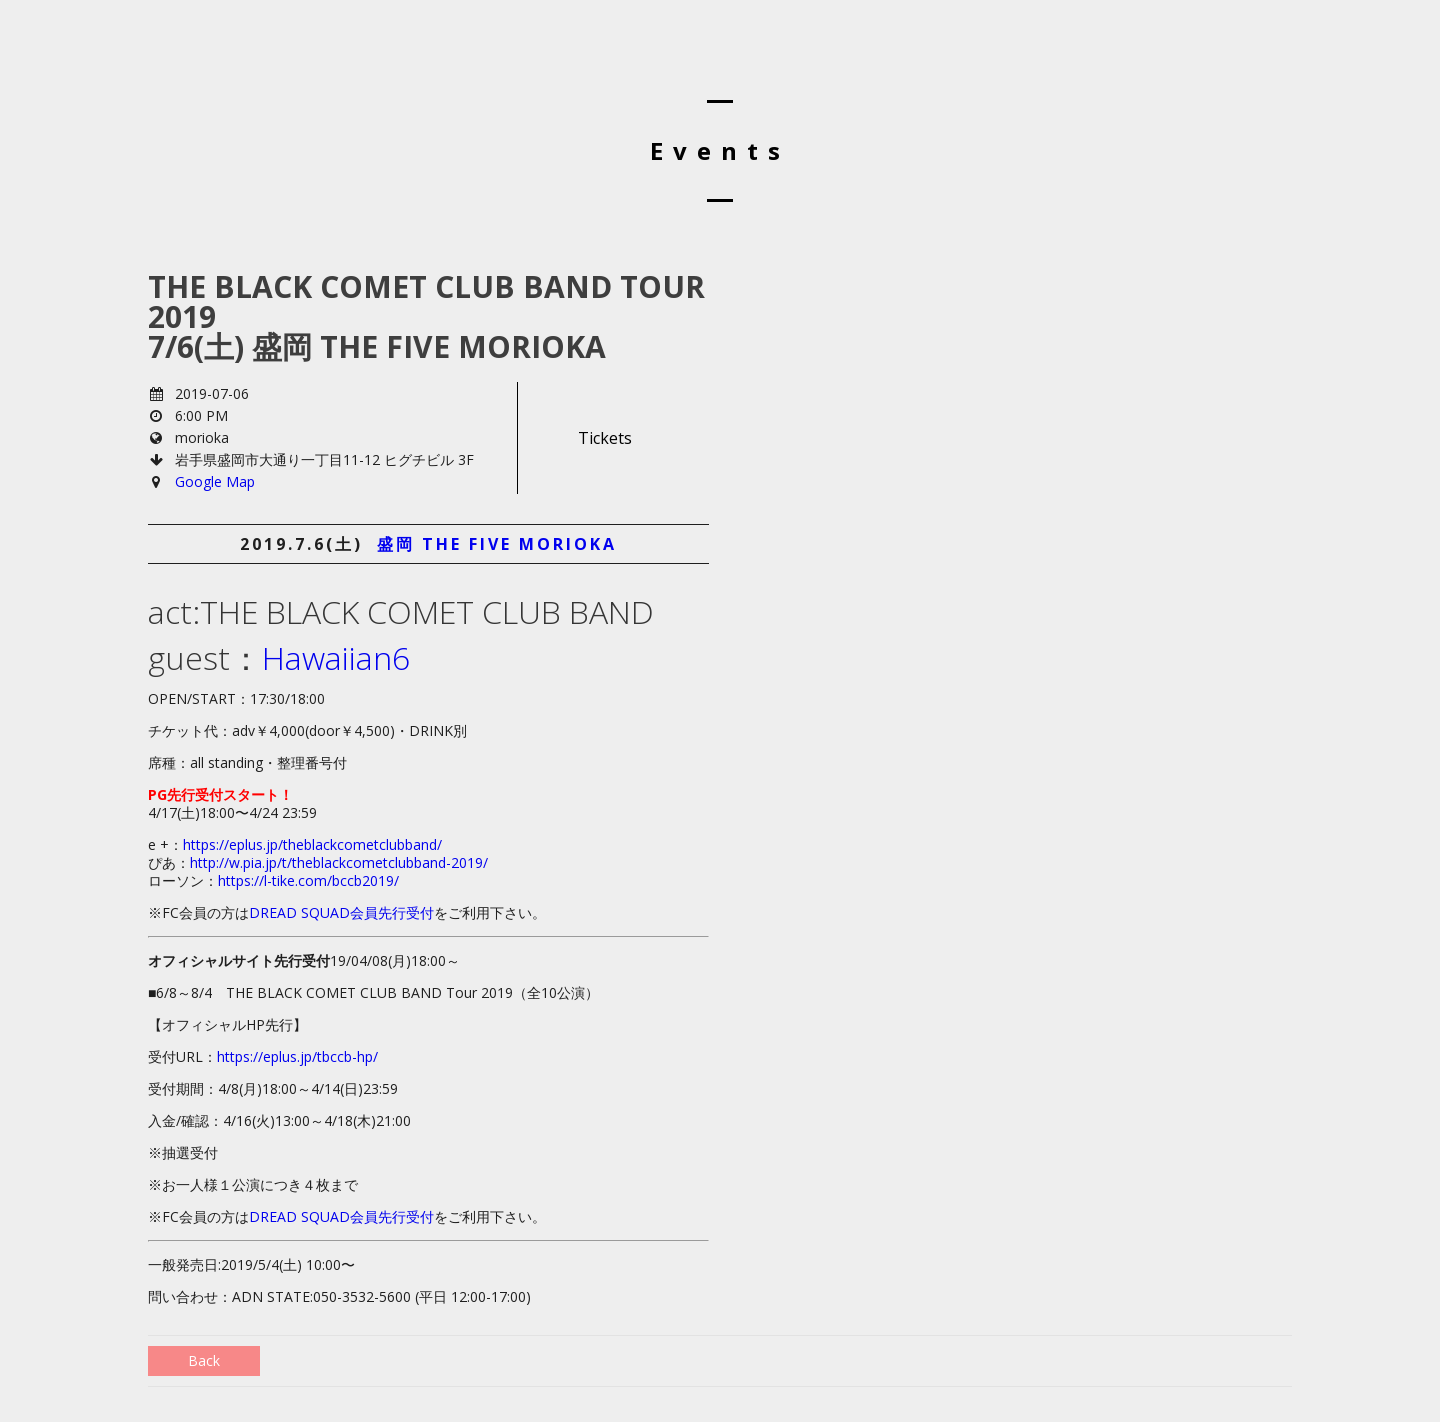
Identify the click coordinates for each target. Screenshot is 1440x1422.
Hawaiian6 (336, 657)
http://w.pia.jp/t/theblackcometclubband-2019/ (339, 862)
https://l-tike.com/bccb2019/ (308, 880)
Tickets (605, 438)
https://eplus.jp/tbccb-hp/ (297, 1056)
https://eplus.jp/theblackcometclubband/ (312, 844)
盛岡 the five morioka (497, 544)
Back (204, 1360)
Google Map (215, 481)
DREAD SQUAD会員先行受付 (341, 912)
